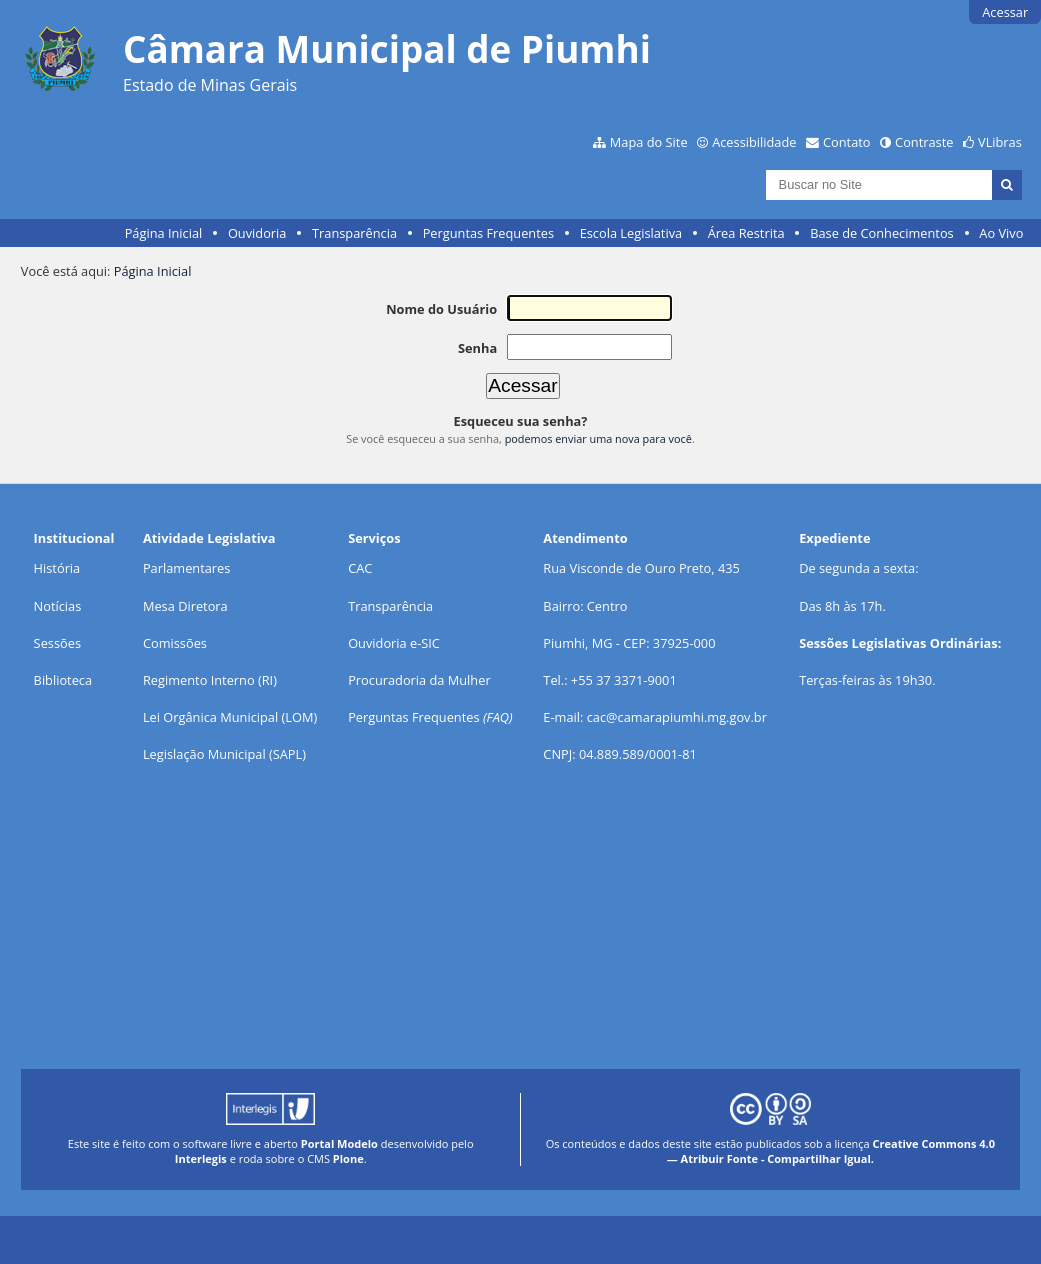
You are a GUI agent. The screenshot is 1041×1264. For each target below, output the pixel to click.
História (57, 568)
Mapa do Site (649, 142)
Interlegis (201, 1158)
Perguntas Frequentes (488, 233)
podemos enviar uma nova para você (598, 438)
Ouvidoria (257, 233)
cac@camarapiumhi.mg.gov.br (677, 717)
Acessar (1005, 12)
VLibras (1000, 142)
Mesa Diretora (185, 606)
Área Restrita (746, 233)
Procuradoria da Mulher (419, 680)
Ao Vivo (1001, 233)
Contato (847, 142)
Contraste (924, 142)
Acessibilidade (754, 142)
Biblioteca (63, 680)
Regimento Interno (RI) (210, 680)
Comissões (175, 643)
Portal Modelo (339, 1143)
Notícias (58, 606)
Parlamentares (186, 568)
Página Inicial (164, 233)
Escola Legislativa (631, 233)
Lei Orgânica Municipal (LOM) (230, 717)
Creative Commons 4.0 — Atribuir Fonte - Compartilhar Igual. (831, 1151)
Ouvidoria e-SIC (394, 643)
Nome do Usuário (441, 309)
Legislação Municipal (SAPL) (224, 754)
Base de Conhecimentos (882, 233)
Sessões (57, 643)
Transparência (354, 233)
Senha (477, 348)
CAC (360, 568)
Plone (348, 1158)
